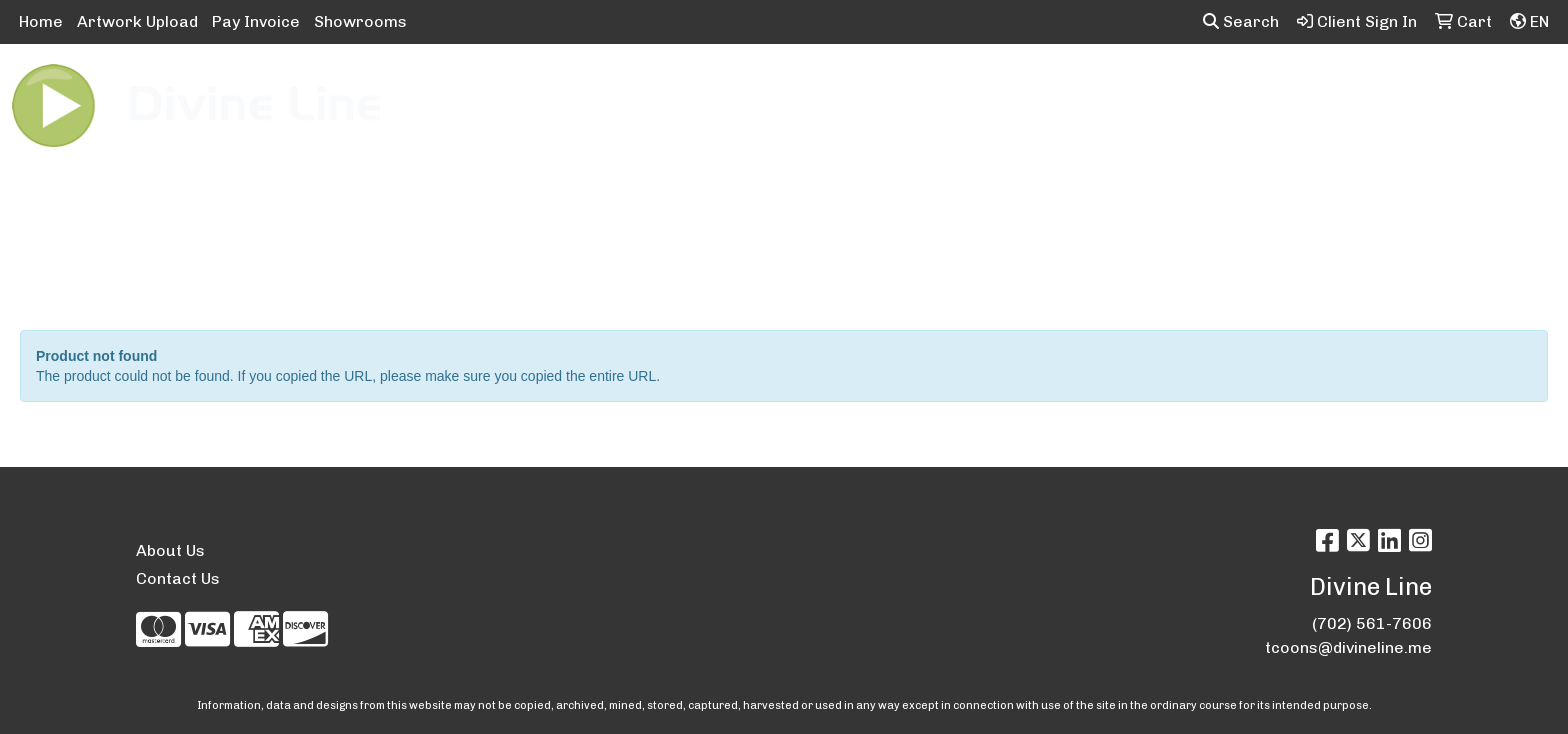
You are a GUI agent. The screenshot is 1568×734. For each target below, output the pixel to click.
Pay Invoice (256, 21)
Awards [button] (642, 87)
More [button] (1405, 87)
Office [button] (1169, 87)
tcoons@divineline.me (1348, 647)
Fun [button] (905, 87)
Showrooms (360, 21)
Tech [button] (1243, 87)
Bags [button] (724, 87)
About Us (170, 550)
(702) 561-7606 (1372, 623)
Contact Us (178, 578)
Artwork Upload (137, 21)
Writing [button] (1323, 87)
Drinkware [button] (818, 87)
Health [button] (1089, 87)
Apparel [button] (548, 87)
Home (41, 21)
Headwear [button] (992, 87)
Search (1241, 21)
